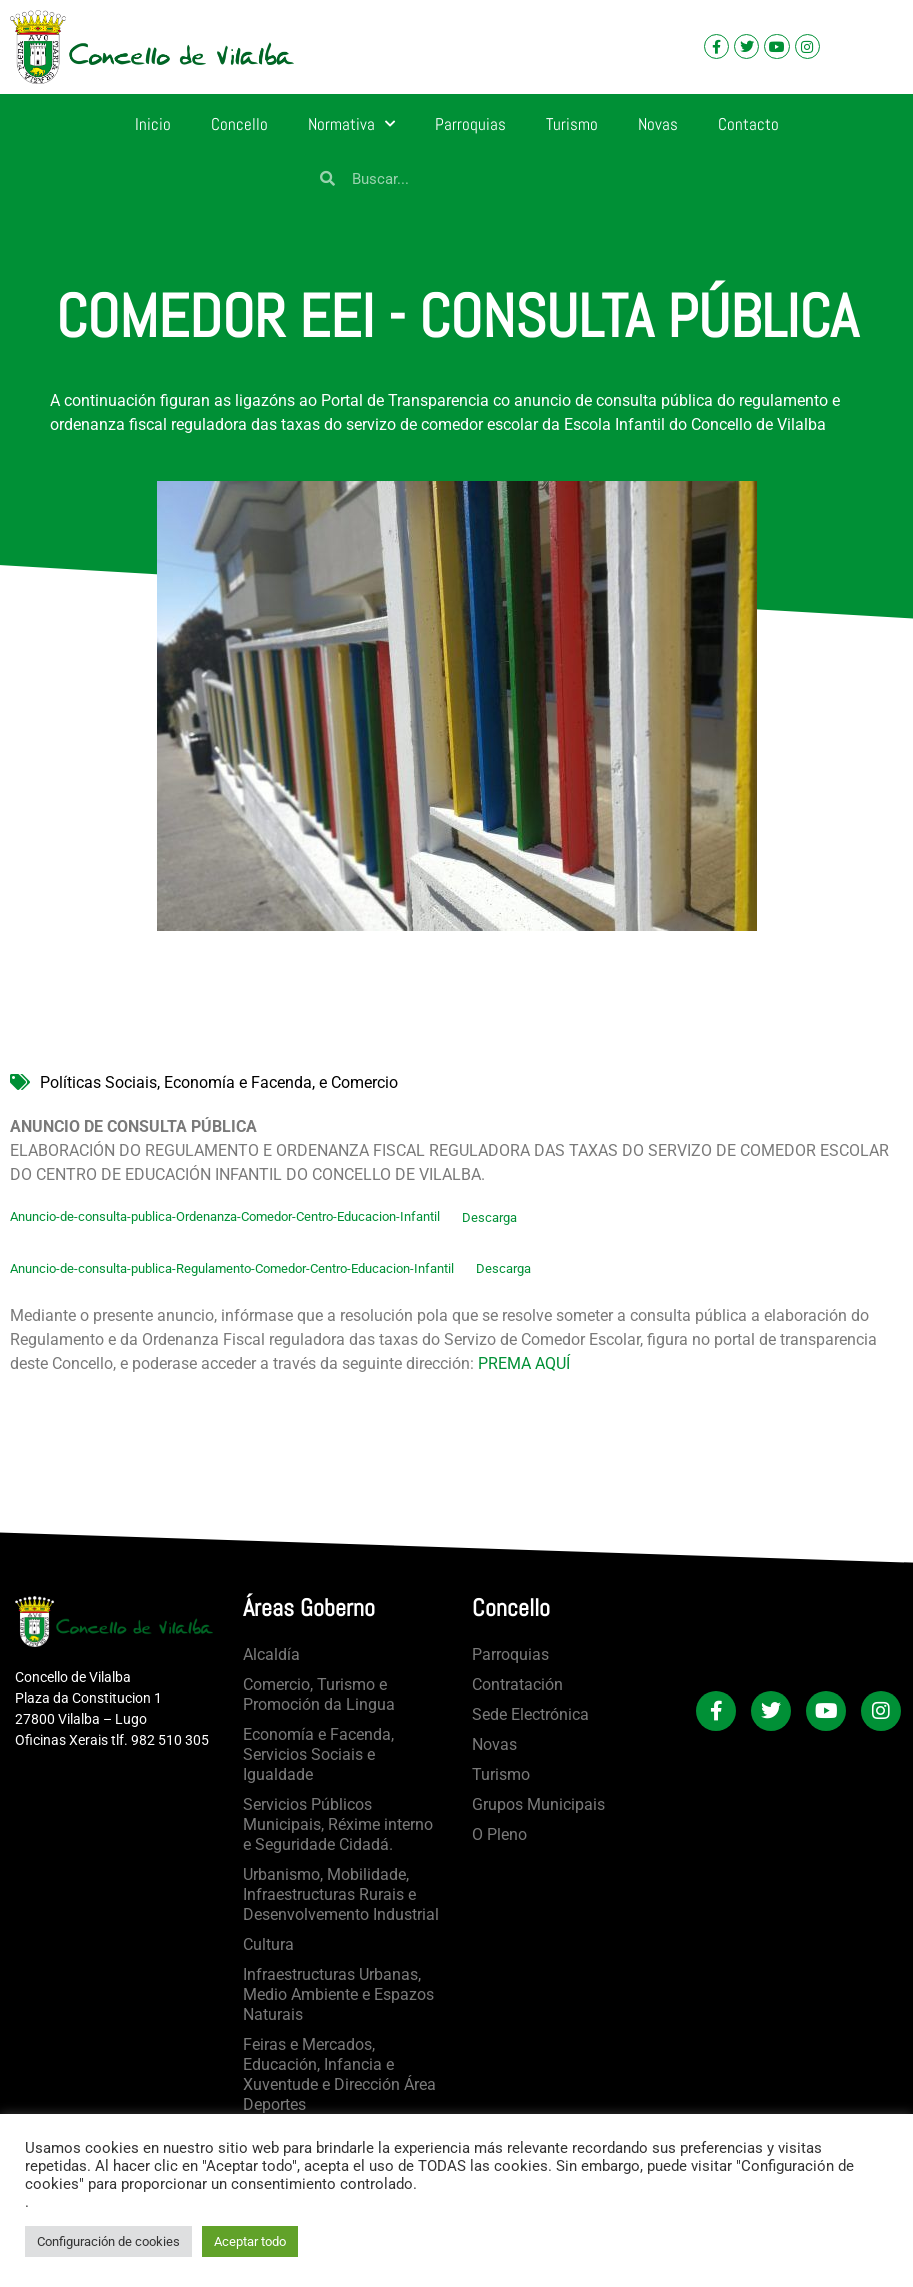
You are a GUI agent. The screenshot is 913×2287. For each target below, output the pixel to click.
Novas (658, 124)
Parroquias (470, 124)
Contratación (517, 1684)
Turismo (572, 124)
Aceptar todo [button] (250, 2241)
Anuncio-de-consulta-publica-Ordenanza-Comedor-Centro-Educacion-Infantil (225, 1217)
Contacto (748, 124)
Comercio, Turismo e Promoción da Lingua (319, 1694)
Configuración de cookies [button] (108, 2241)
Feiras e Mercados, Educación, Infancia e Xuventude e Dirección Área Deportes (339, 2074)
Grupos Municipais (538, 1804)
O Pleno (499, 1834)
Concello (239, 124)
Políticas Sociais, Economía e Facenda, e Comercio (219, 1082)
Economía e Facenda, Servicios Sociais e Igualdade (318, 1754)
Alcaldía (271, 1654)
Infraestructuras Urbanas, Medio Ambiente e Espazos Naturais (338, 1994)
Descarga (489, 1217)
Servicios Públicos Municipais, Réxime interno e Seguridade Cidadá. (338, 1824)
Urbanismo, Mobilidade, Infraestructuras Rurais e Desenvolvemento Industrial (341, 1894)
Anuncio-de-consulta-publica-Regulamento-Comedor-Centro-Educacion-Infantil (232, 1268)
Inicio (153, 124)
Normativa (351, 124)
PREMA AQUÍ (524, 1363)
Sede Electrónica (530, 1714)
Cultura (268, 1944)
